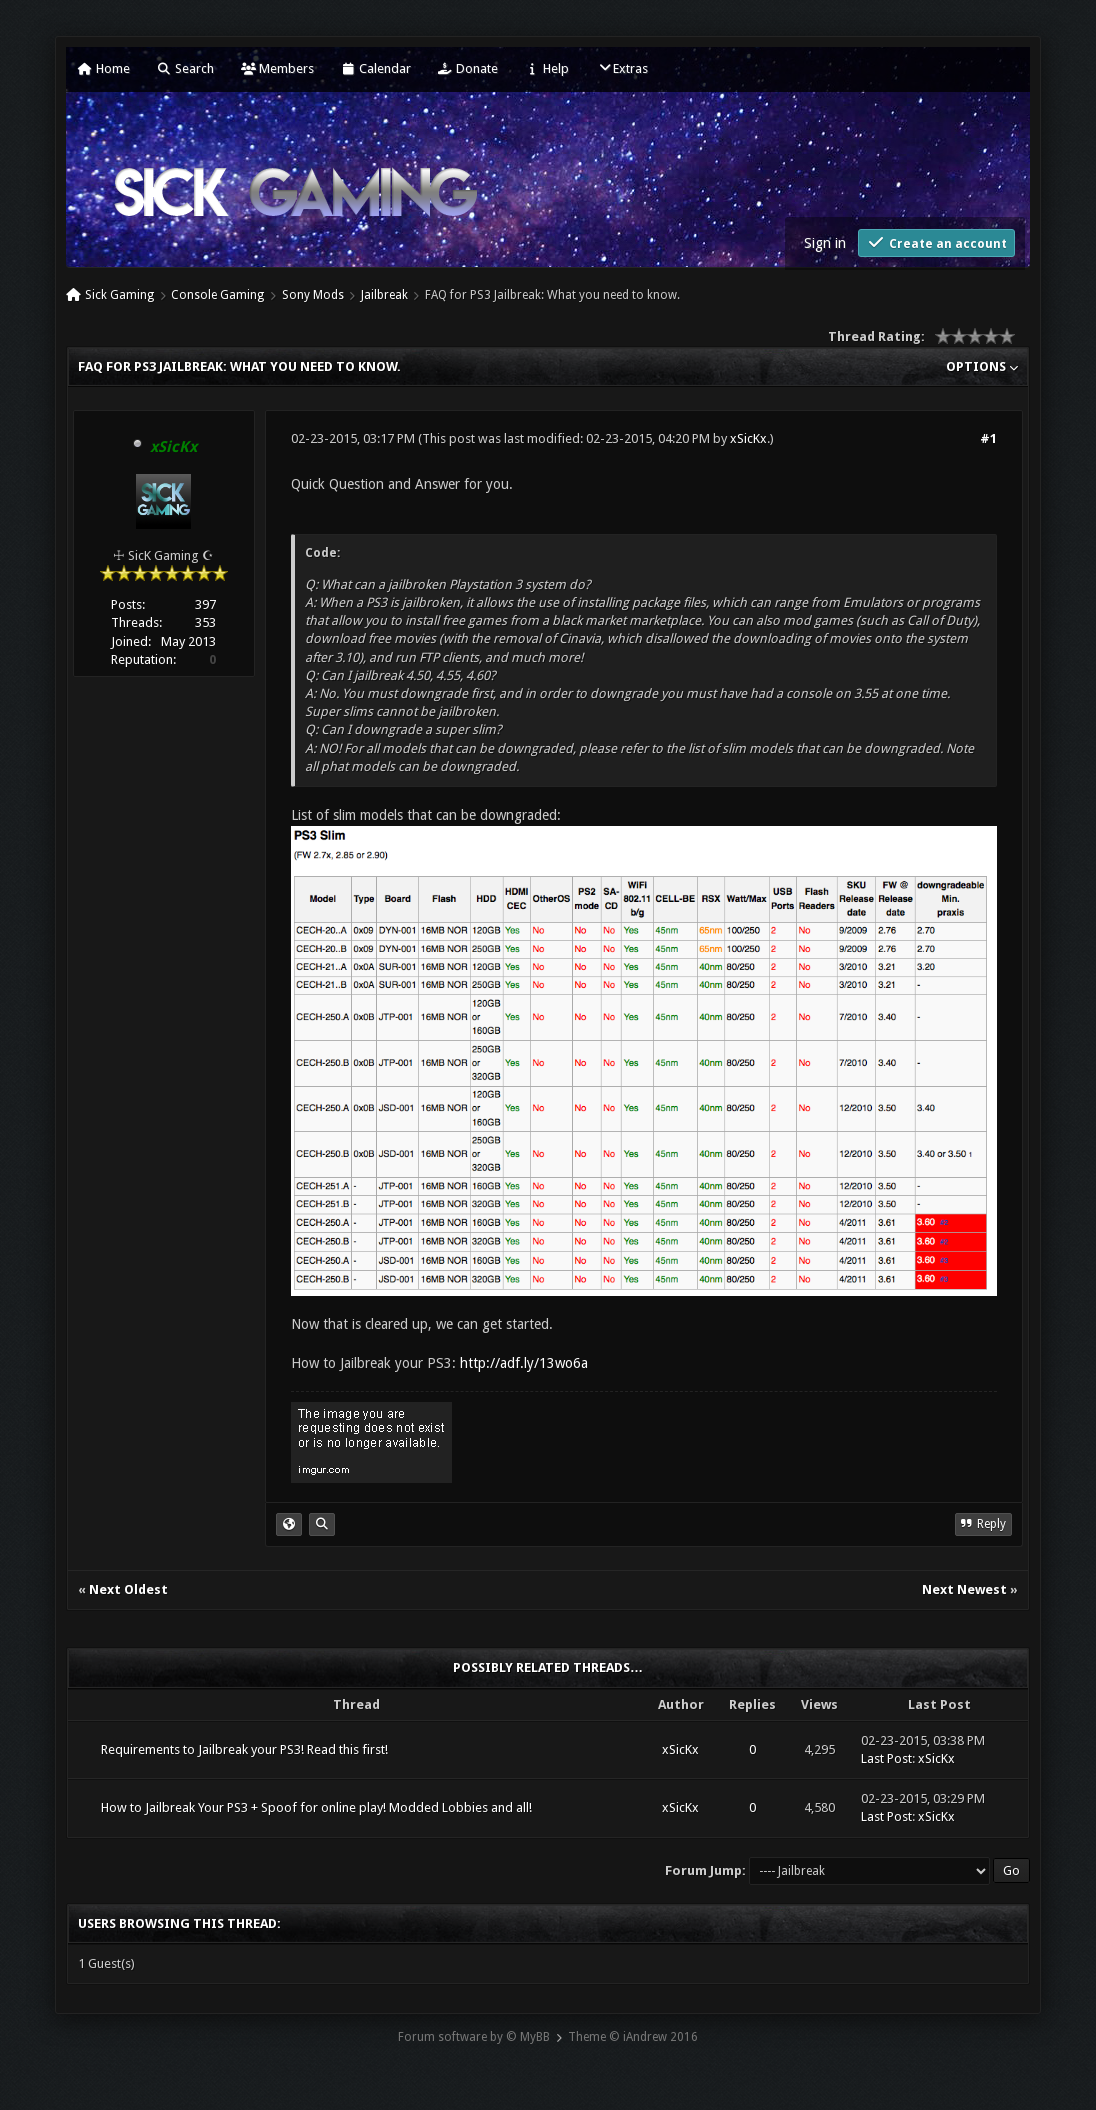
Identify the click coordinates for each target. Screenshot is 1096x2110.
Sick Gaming (119, 295)
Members (277, 68)
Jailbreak (384, 295)
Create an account (936, 242)
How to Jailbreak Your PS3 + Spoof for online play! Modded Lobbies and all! (316, 1807)
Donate (468, 68)
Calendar (376, 68)
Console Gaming (217, 295)
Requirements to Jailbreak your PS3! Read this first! (244, 1749)
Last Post (886, 1758)
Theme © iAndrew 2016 (633, 2037)
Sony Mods (313, 295)
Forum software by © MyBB (474, 2037)
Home (104, 68)
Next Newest (964, 1589)
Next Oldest (128, 1589)
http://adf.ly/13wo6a (524, 1363)
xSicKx (748, 438)
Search (185, 68)
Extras (622, 68)
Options (982, 366)
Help (547, 68)
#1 (988, 438)
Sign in (825, 243)
